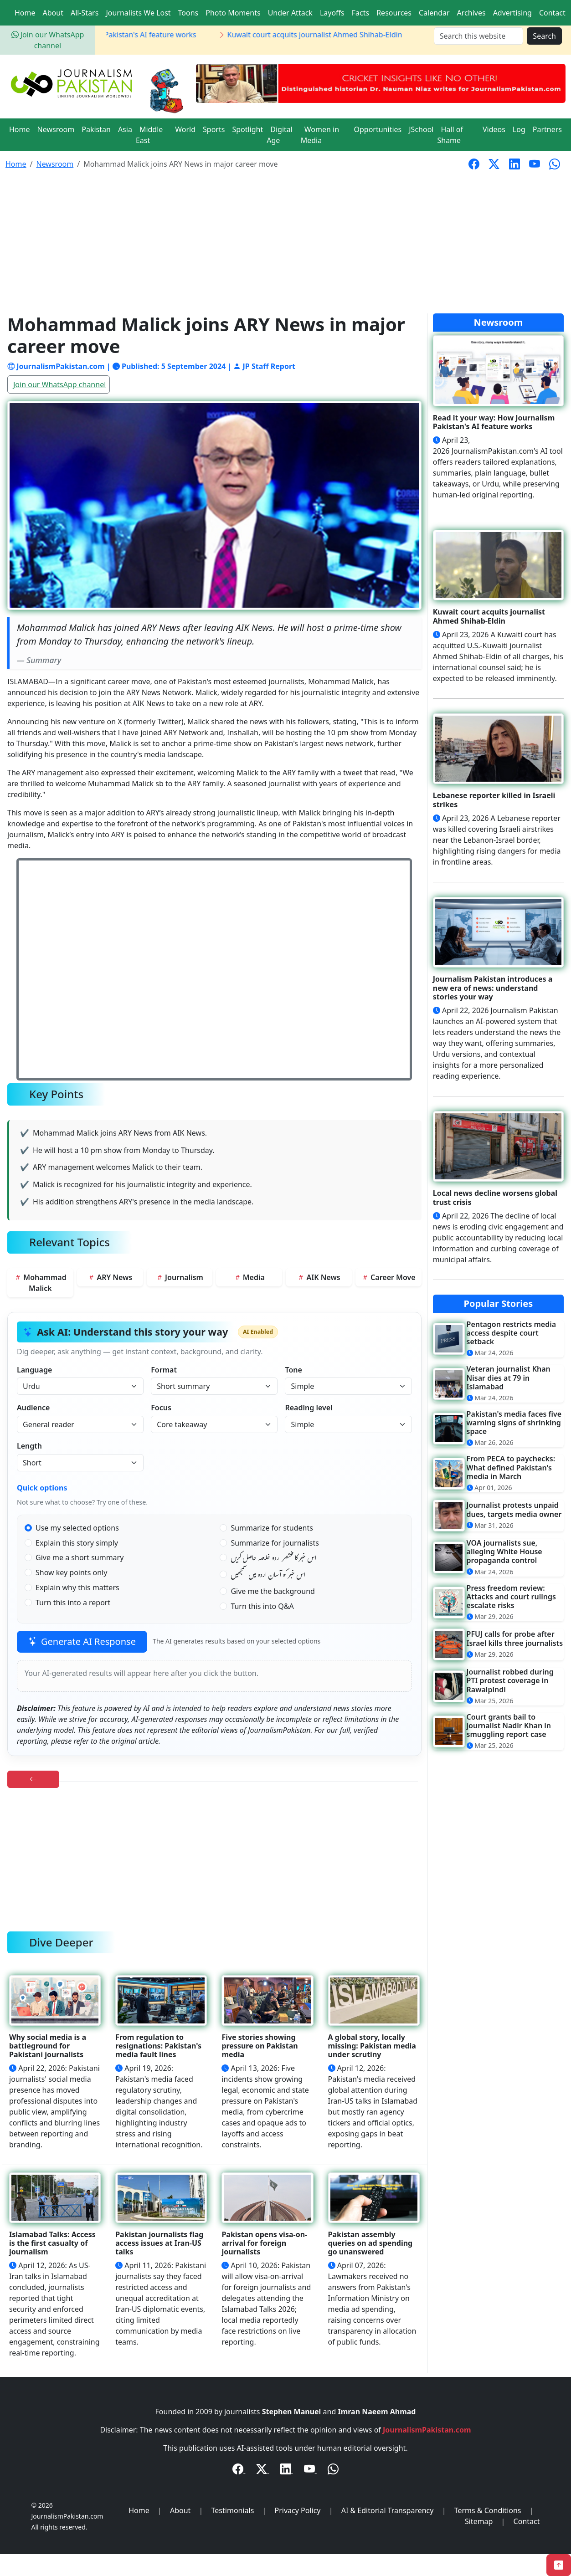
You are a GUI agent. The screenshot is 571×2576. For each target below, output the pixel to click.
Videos (494, 129)
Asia (125, 129)
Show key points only (71, 1572)
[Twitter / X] (262, 2470)
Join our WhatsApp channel (59, 384)
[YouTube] (310, 2470)
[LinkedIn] (287, 2470)
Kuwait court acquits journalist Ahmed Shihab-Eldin (321, 35)
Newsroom (56, 129)
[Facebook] (239, 2470)
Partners (547, 129)
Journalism (179, 1277)
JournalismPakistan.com (427, 2430)
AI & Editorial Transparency (387, 2510)
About (53, 13)
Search (544, 36)
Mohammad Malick (40, 1282)
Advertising (512, 13)
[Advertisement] (285, 245)
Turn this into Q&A (262, 1606)
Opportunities (377, 129)
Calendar (434, 13)
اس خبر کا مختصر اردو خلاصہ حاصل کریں (273, 1559)
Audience (33, 1408)
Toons (188, 13)
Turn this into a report (73, 1603)
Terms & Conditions (487, 2510)
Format (164, 1370)
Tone (293, 1370)
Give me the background (273, 1591)
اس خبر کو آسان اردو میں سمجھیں (268, 1576)
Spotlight (247, 129)
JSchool (421, 129)
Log (519, 129)
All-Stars (84, 13)
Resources (394, 13)
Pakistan (96, 129)
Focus (161, 1408)
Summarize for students (272, 1528)
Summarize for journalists (275, 1543)
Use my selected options (77, 1528)
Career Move (388, 1277)
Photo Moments (233, 13)
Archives (471, 13)
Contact (552, 13)
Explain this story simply (77, 1543)
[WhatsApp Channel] (333, 2470)
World (185, 129)
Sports (214, 129)
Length (29, 1446)
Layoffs (332, 13)
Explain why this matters (77, 1587)
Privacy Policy (298, 2510)
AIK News (318, 1277)
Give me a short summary (79, 1557)
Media (249, 1277)
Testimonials (232, 2510)
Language (34, 1370)
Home (25, 13)
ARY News (109, 1277)
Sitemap (479, 2521)
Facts (360, 13)
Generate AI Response (82, 1641)
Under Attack (290, 13)
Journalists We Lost (138, 13)
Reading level (308, 1408)
